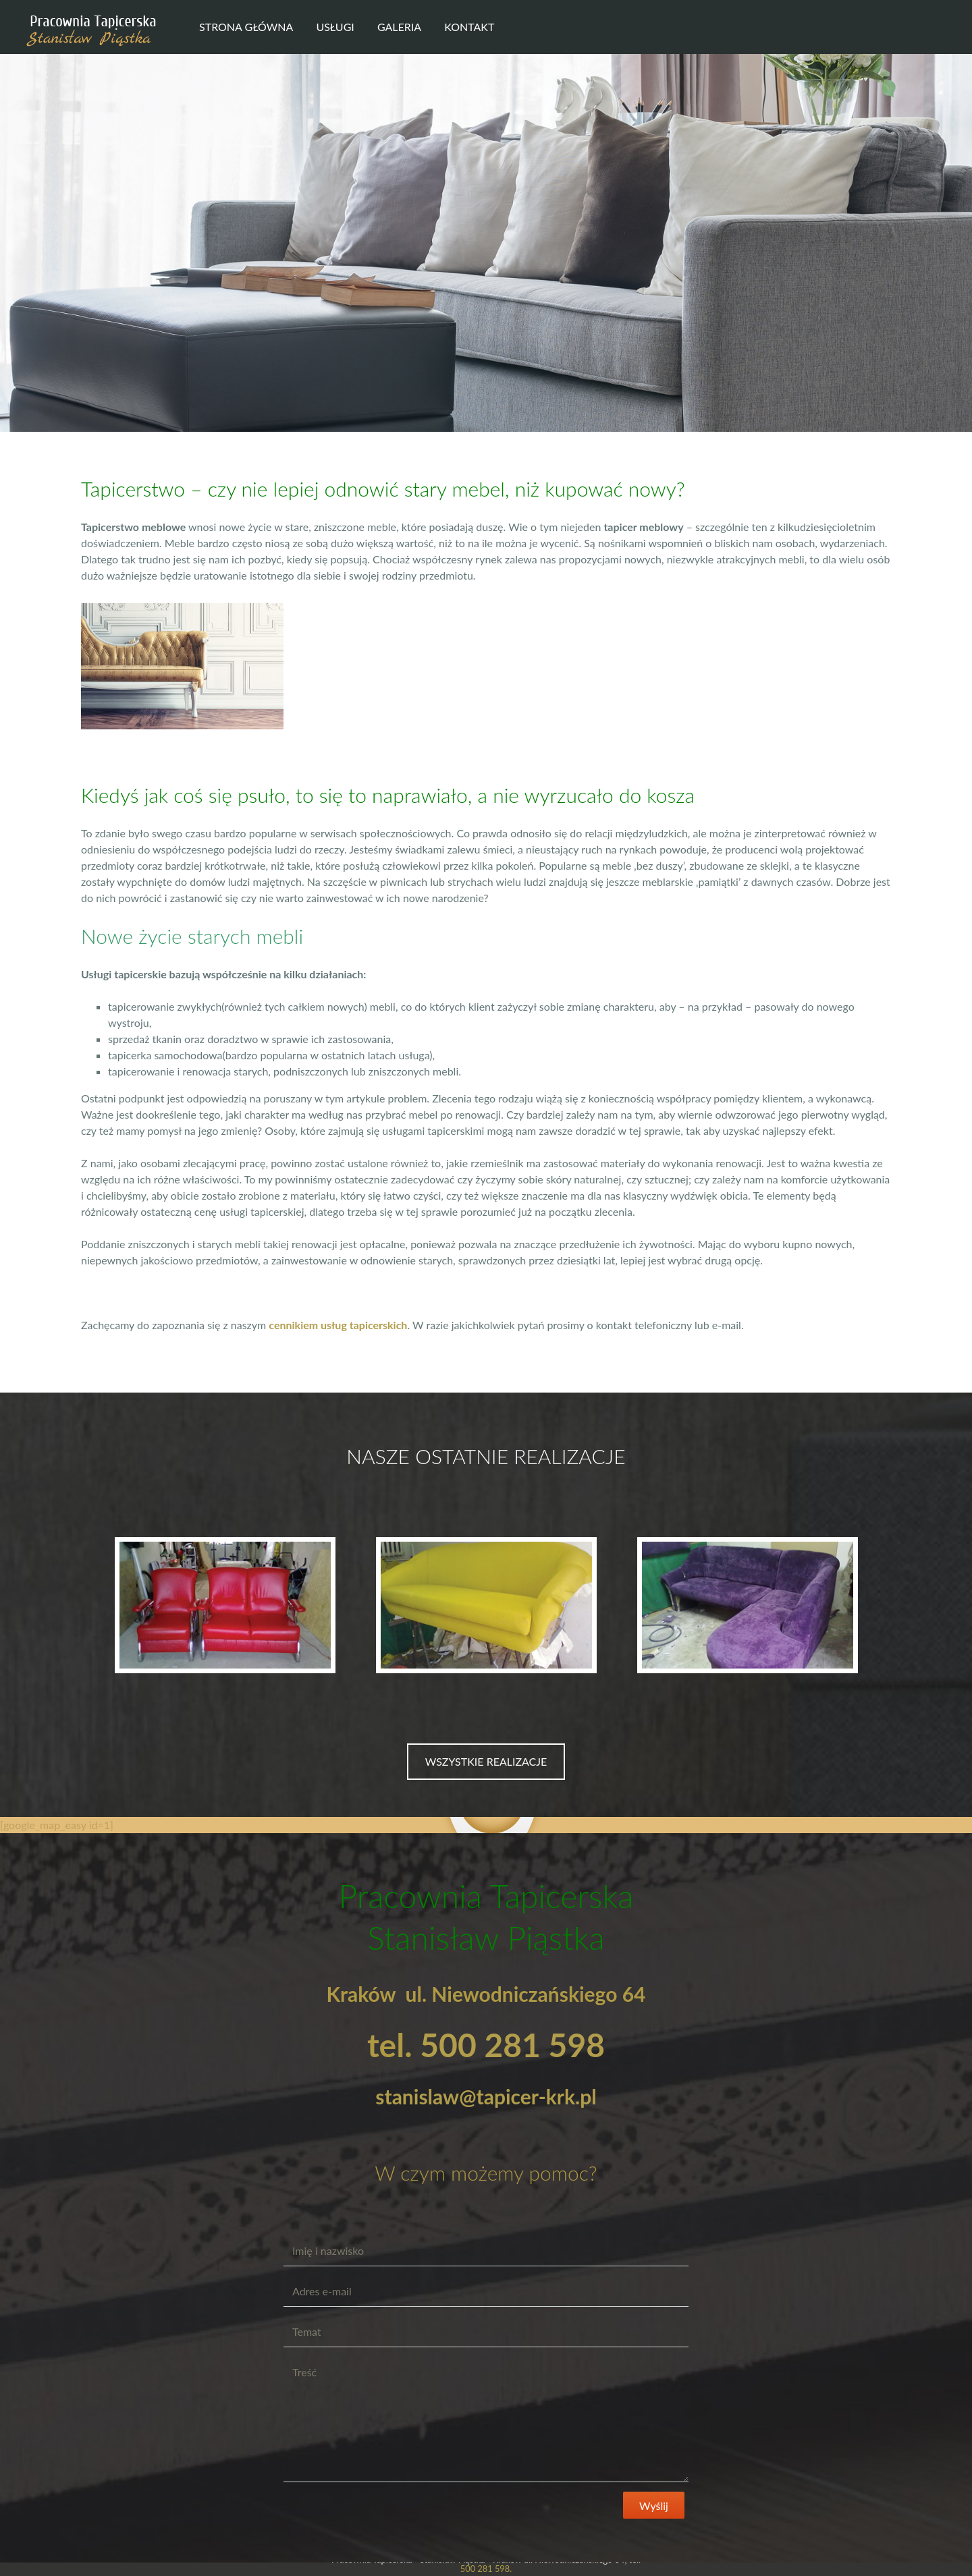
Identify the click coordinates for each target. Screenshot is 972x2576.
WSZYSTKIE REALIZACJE (486, 1761)
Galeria (399, 26)
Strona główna (246, 26)
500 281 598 (512, 2044)
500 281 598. (486, 2569)
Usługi (335, 26)
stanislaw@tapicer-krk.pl (485, 2096)
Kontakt (469, 26)
